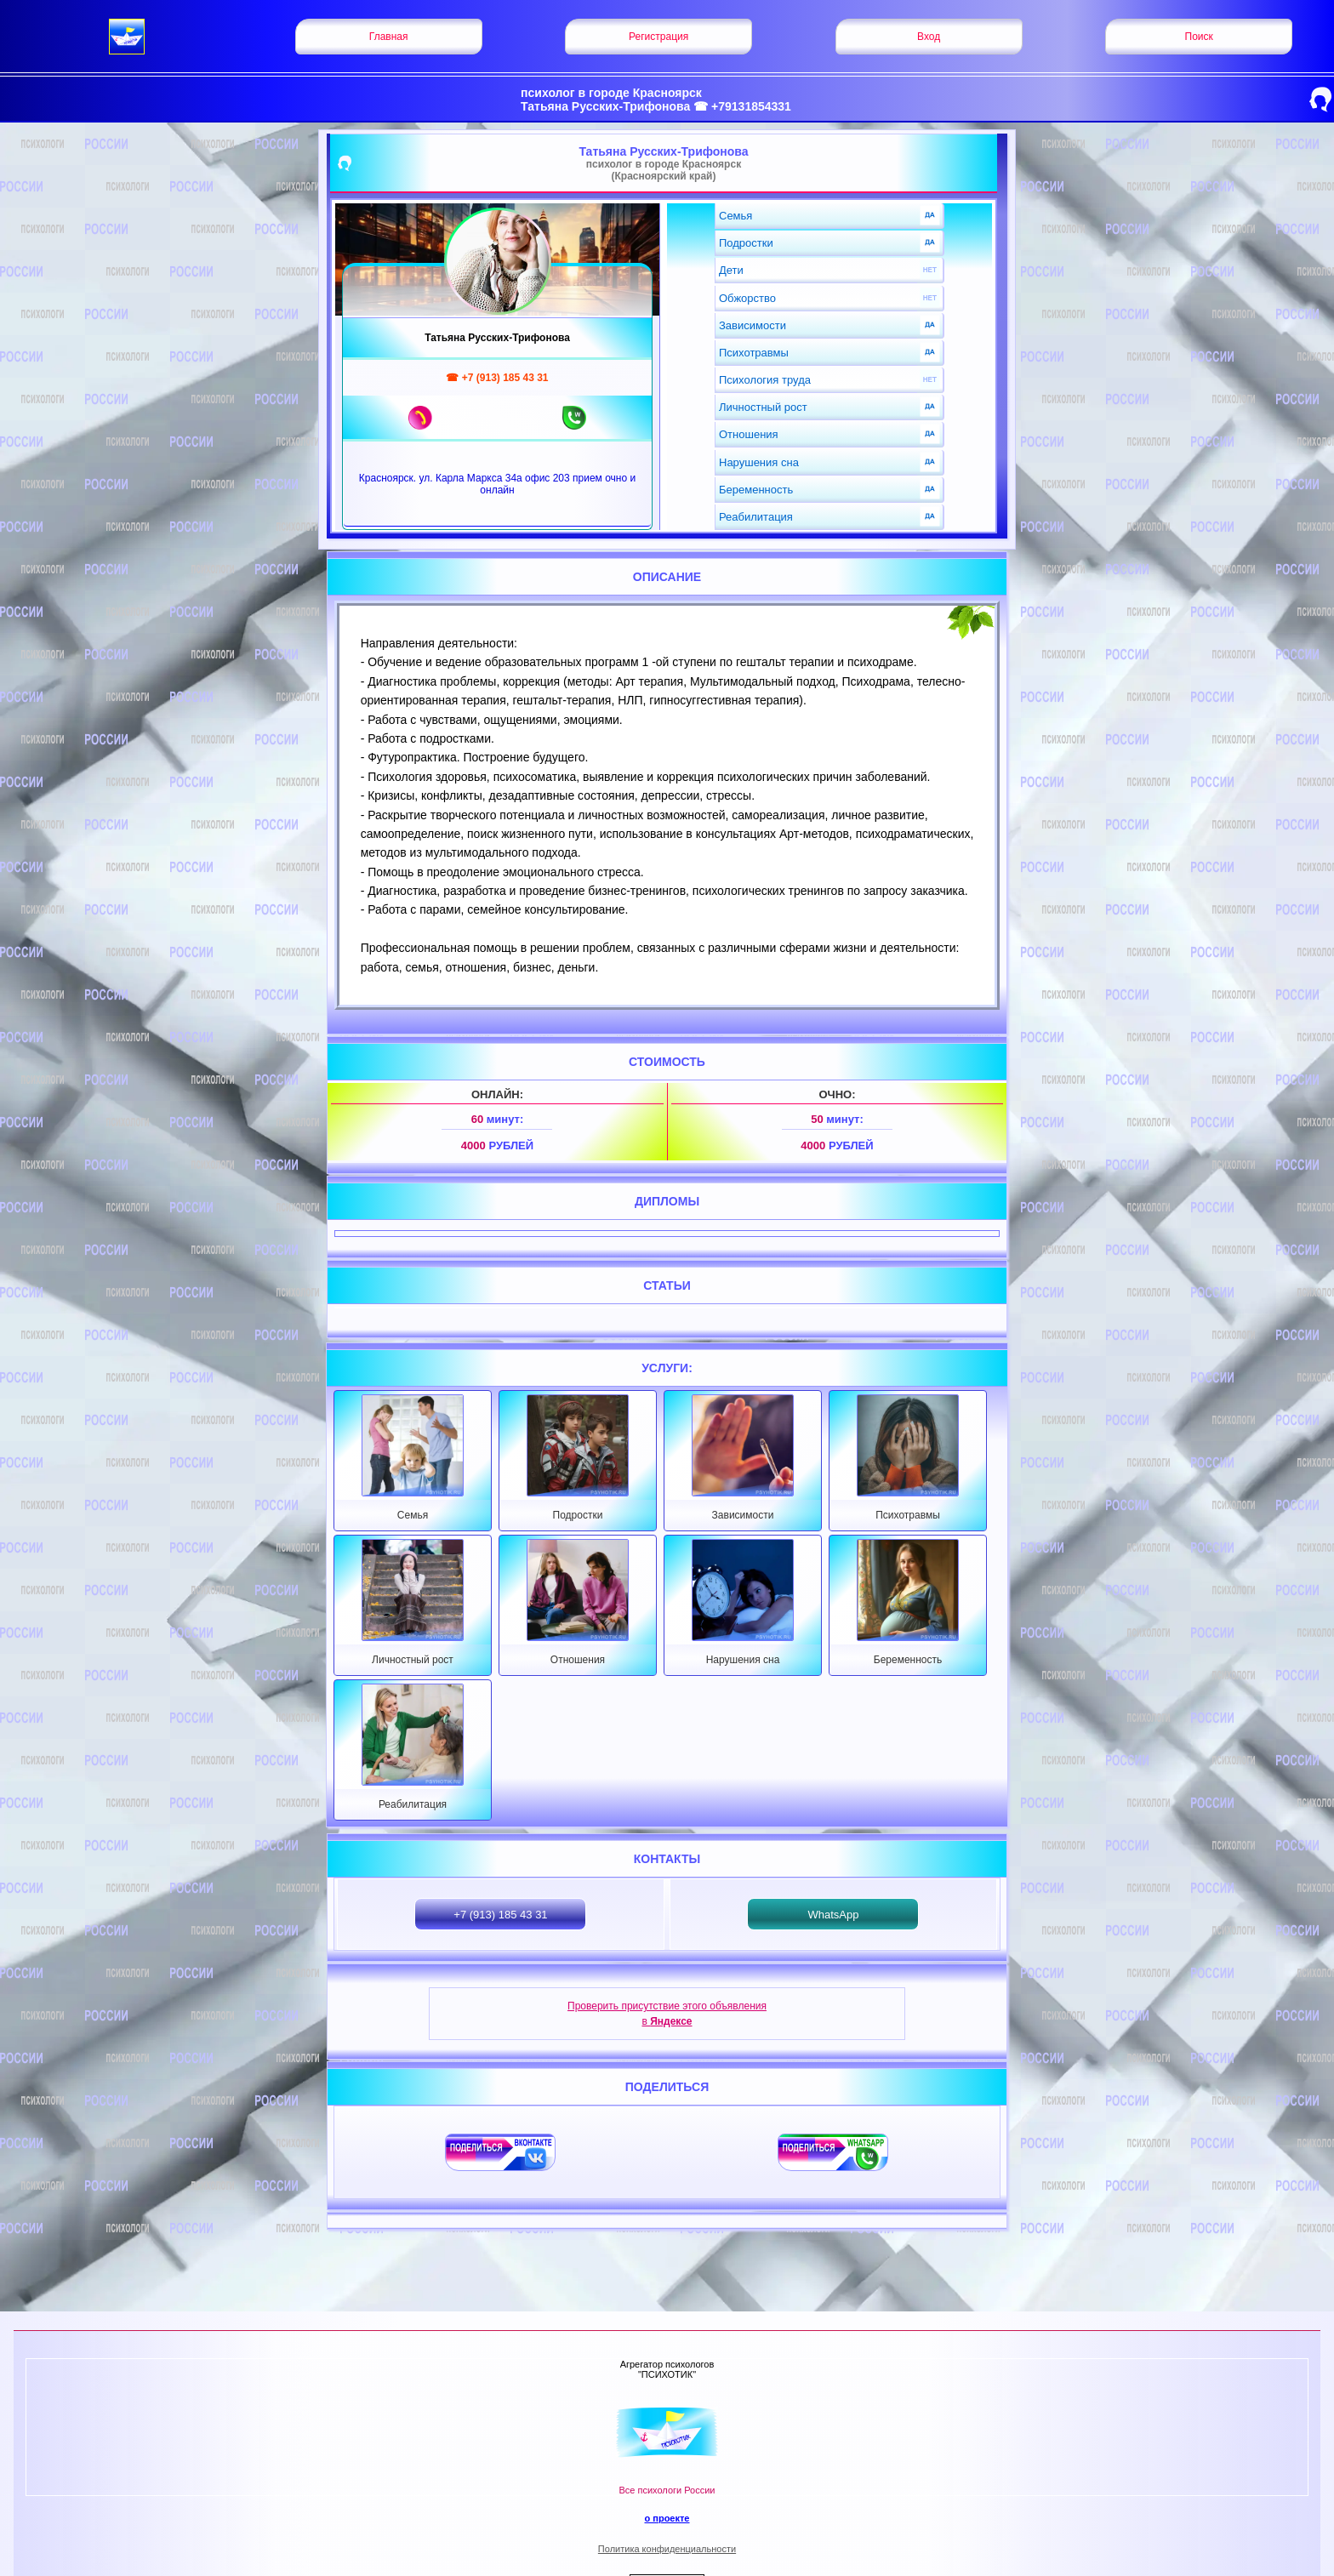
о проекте (667, 2518)
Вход (928, 37)
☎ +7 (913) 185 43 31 (497, 378)
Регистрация (658, 37)
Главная (388, 37)
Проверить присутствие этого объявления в (667, 2013)
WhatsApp (832, 1914)
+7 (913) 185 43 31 (500, 1914)
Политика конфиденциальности (667, 2549)
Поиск (1199, 37)
